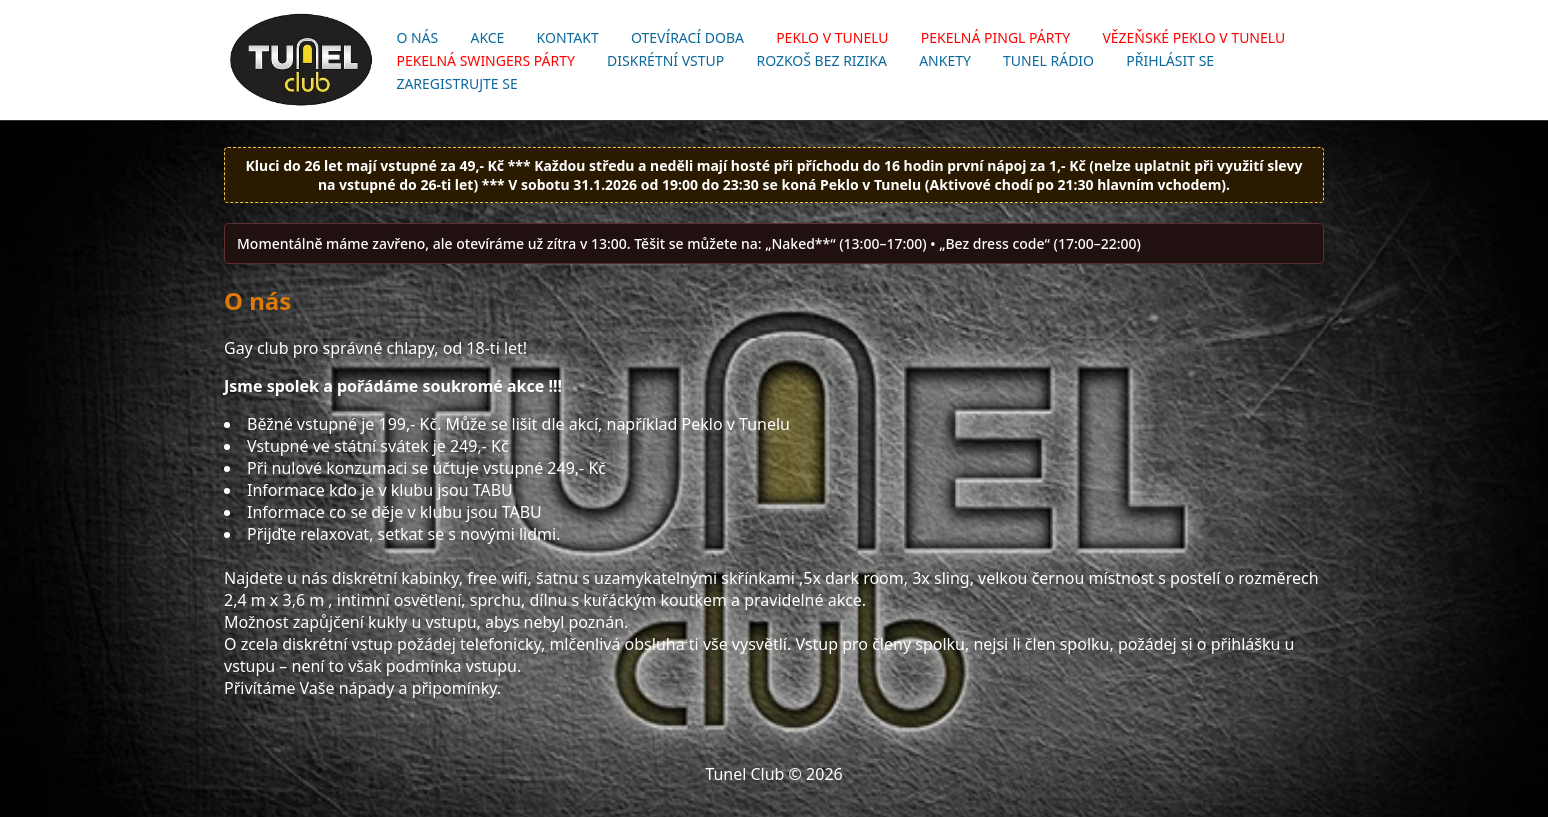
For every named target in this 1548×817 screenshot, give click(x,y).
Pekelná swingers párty (485, 60)
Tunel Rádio (1048, 60)
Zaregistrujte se (456, 83)
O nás (417, 37)
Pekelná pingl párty (995, 37)
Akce (487, 37)
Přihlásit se (1170, 60)
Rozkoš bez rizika (821, 60)
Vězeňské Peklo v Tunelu (1193, 37)
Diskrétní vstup (665, 60)
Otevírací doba (687, 37)
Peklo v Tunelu (832, 37)
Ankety (945, 60)
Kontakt (568, 37)
